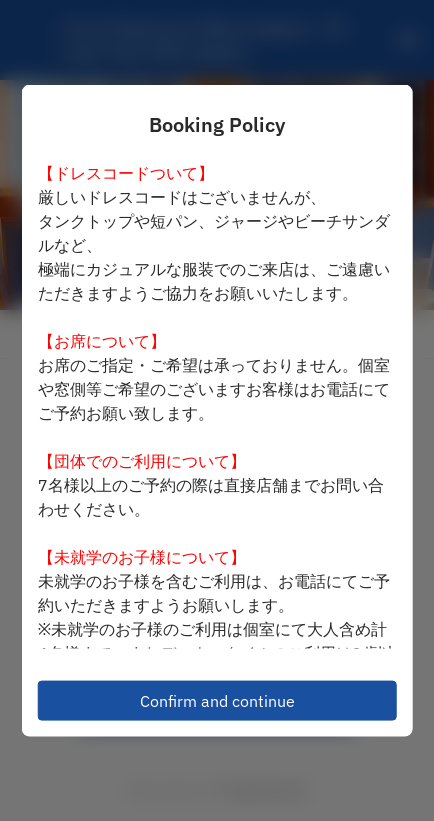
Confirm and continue (217, 701)
